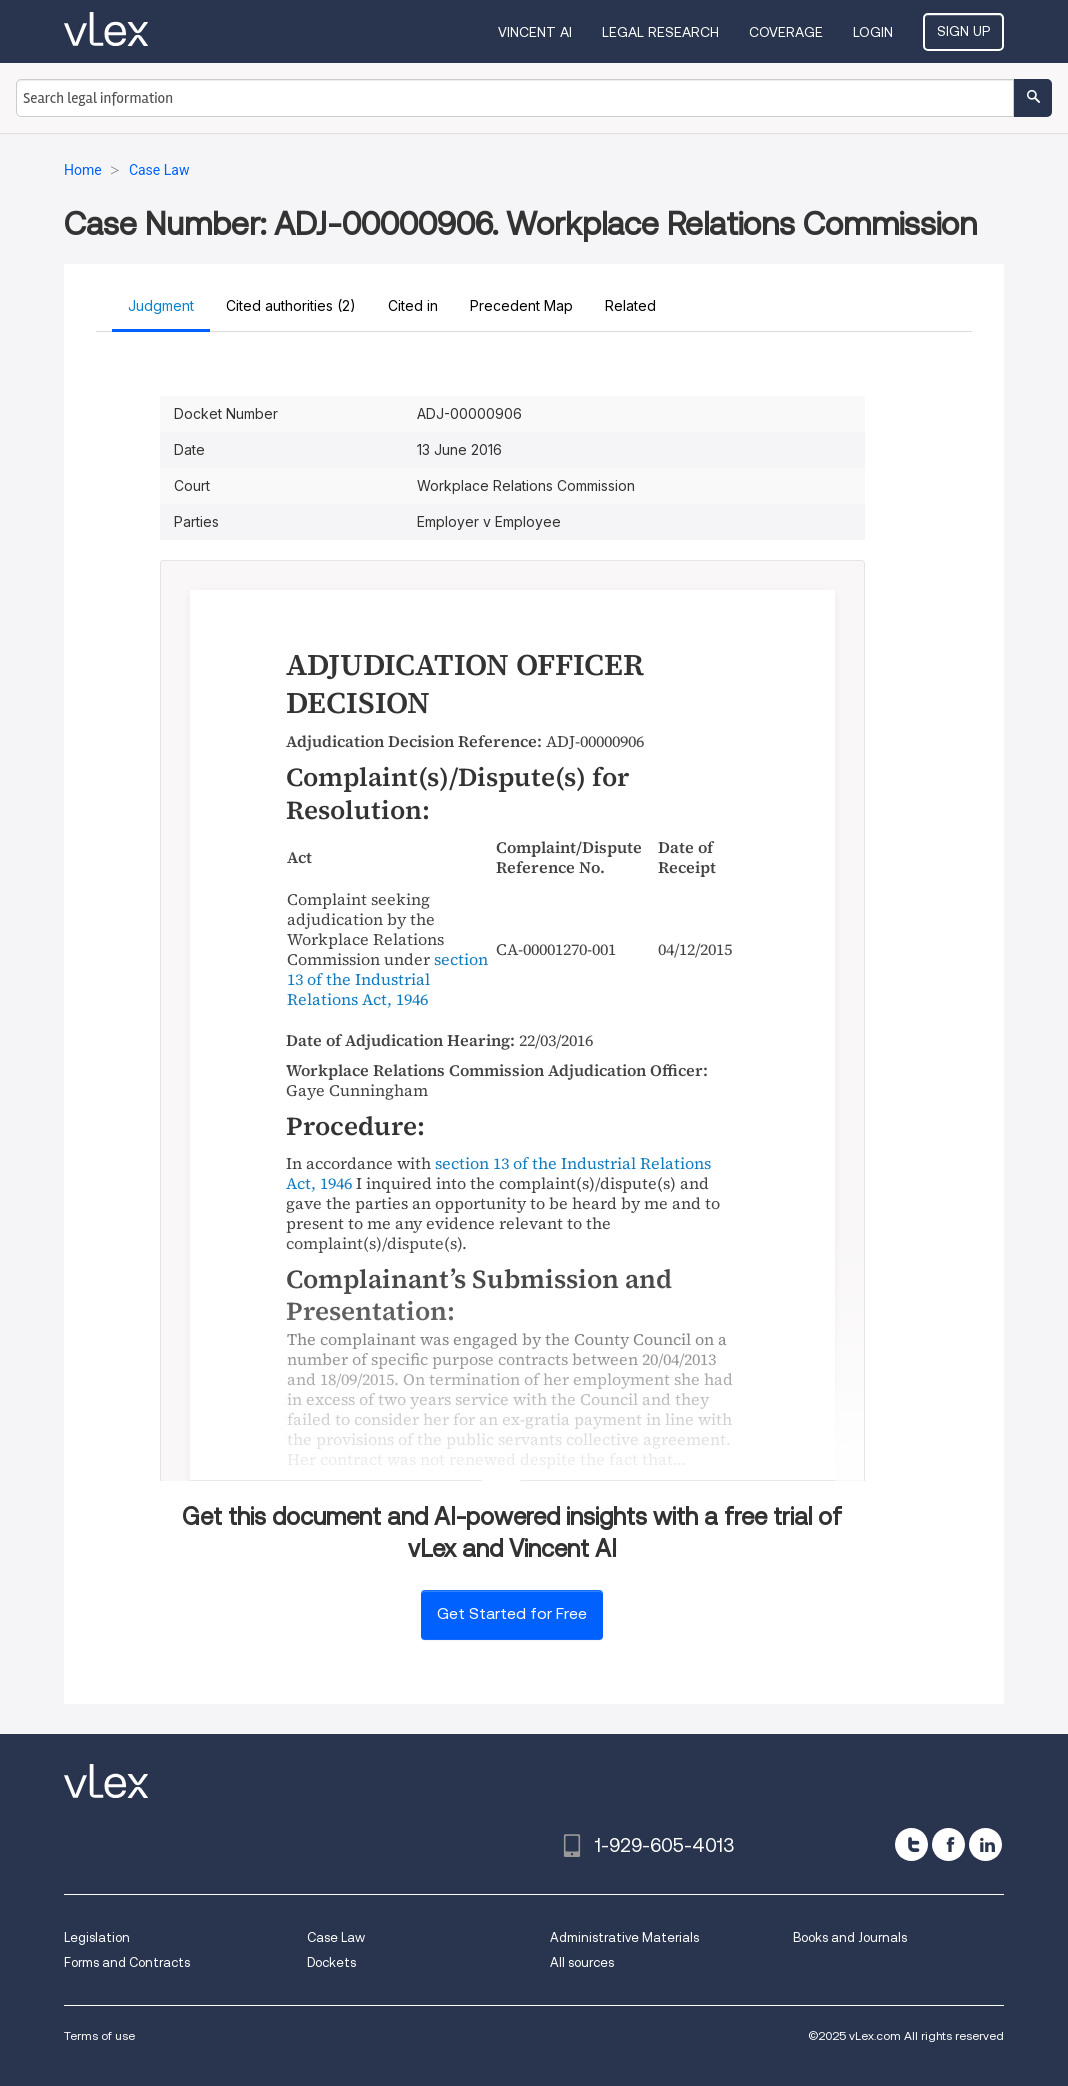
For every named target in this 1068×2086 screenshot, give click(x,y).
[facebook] (948, 1844)
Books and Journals (850, 1937)
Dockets (331, 1962)
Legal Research (660, 32)
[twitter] (911, 1844)
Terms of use (99, 2035)
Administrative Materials (624, 1937)
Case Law (336, 1937)
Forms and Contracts (127, 1962)
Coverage (786, 32)
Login (873, 32)
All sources (582, 1962)
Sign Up (963, 31)
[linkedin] (985, 1844)
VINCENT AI (535, 32)
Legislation (97, 1937)
